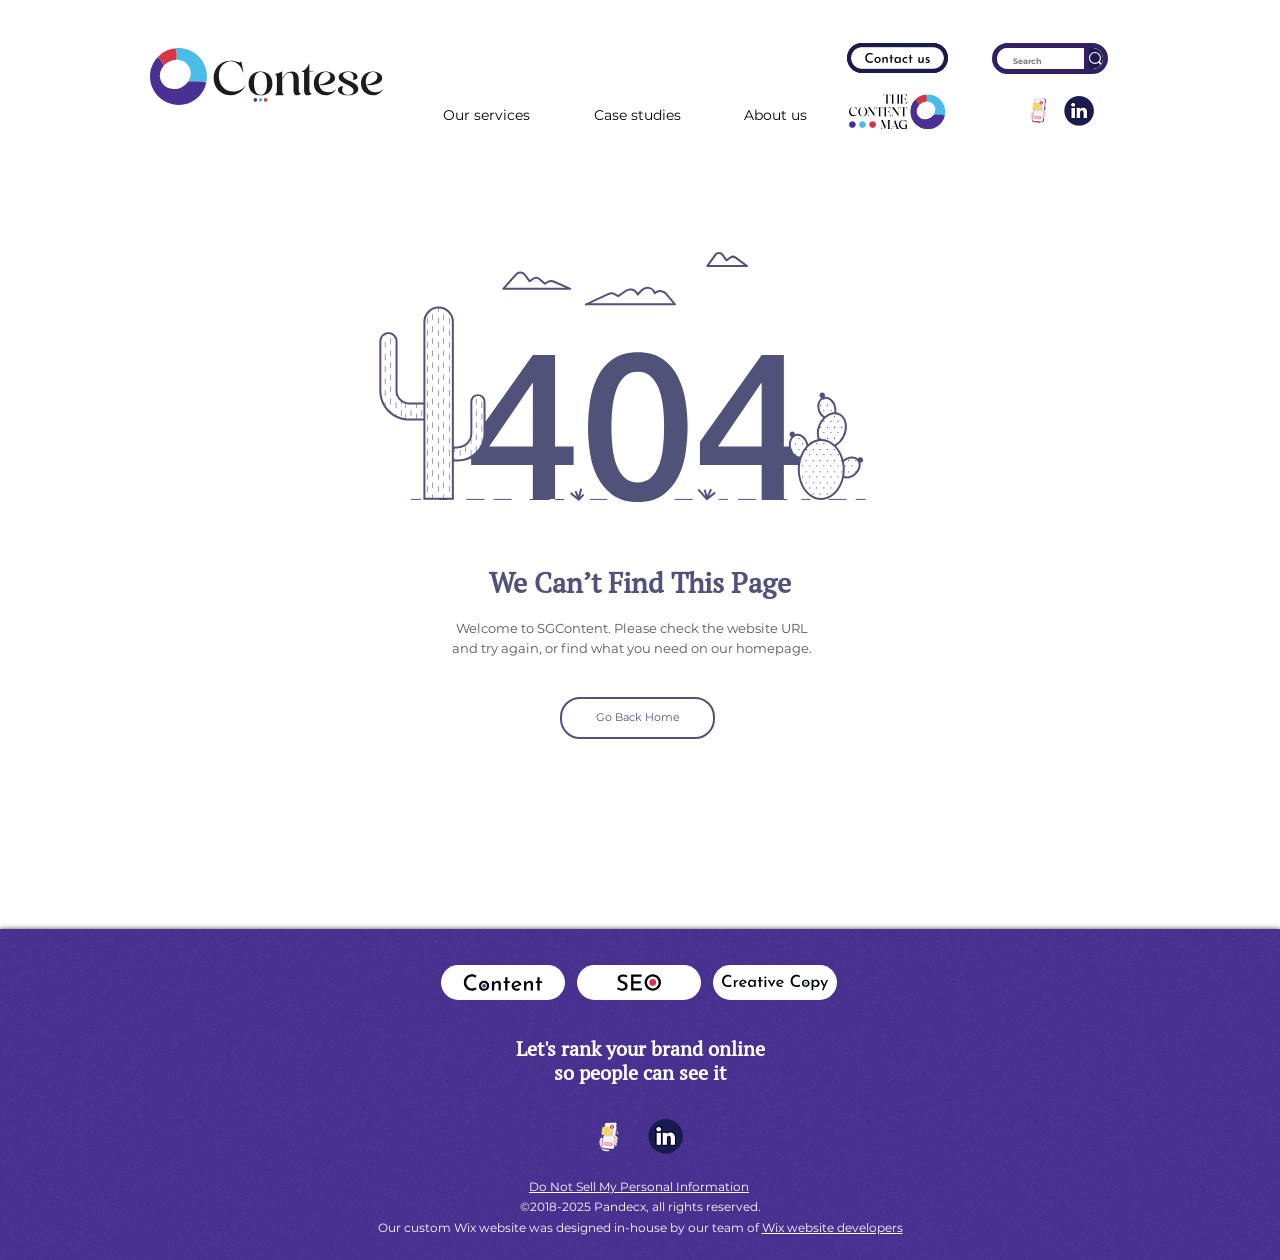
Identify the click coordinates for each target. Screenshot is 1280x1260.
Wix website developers (832, 1227)
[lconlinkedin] (1079, 111)
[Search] (1027, 61)
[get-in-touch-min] (1039, 111)
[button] (775, 116)
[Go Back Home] (637, 718)
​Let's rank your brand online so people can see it (640, 1060)
